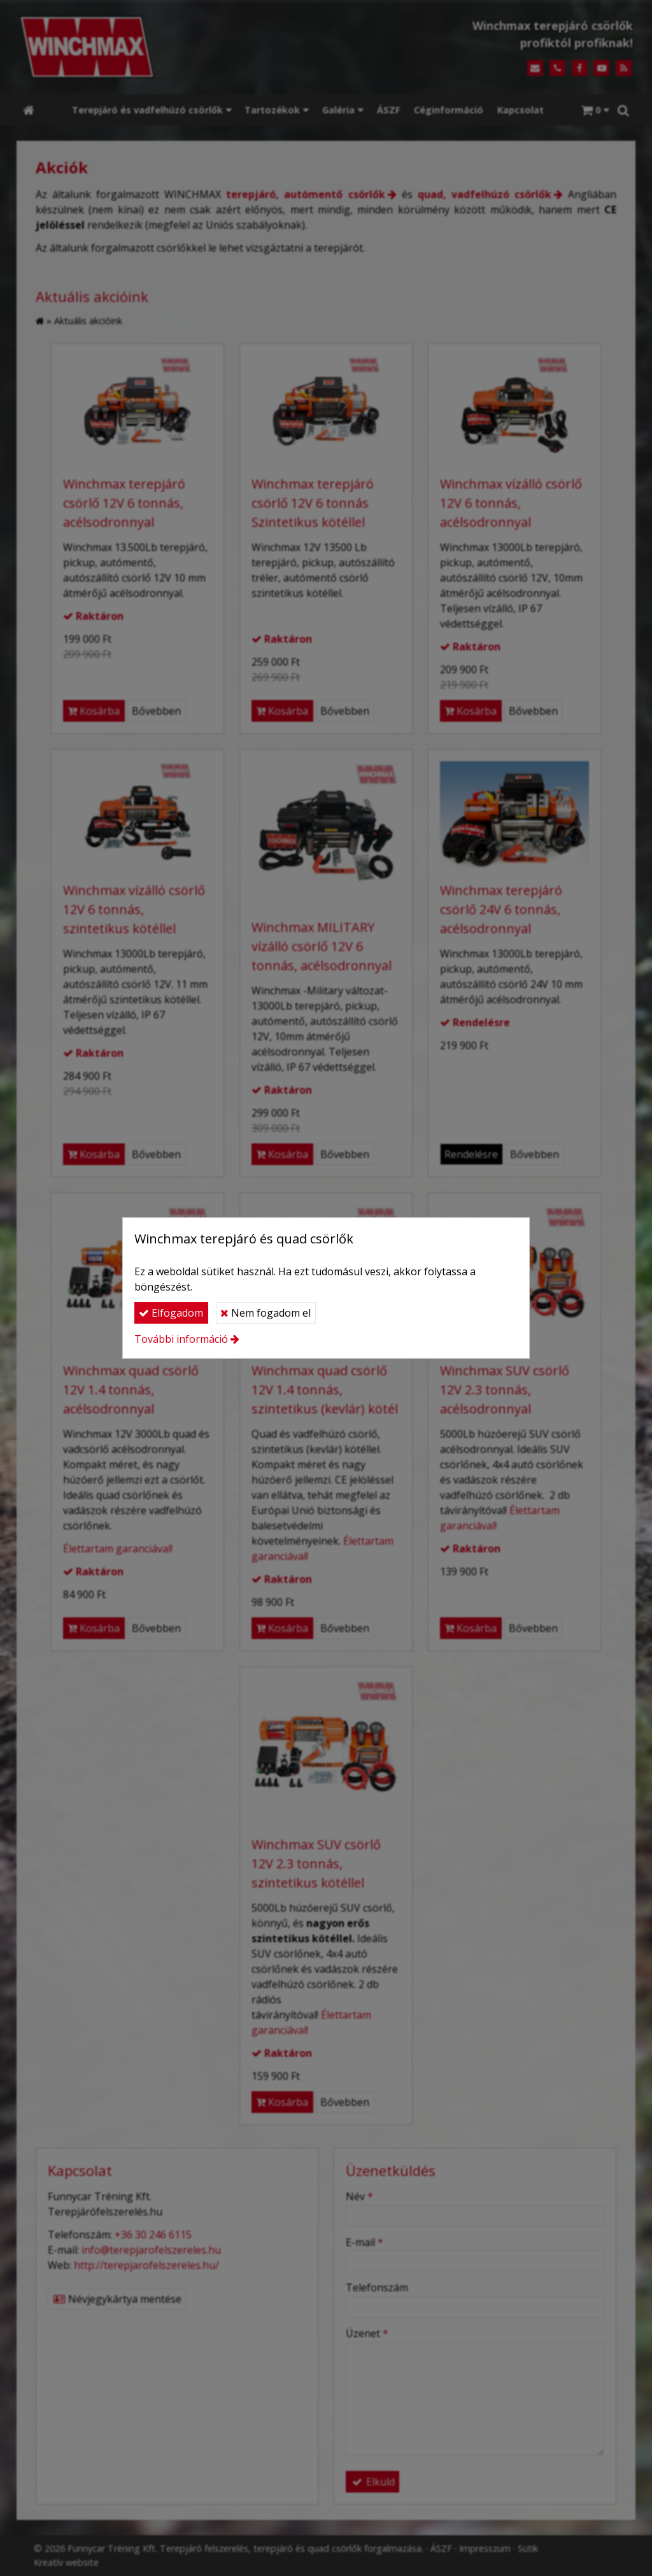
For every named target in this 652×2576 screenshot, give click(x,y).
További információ (181, 1339)
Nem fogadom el (265, 1313)
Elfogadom (171, 1313)
